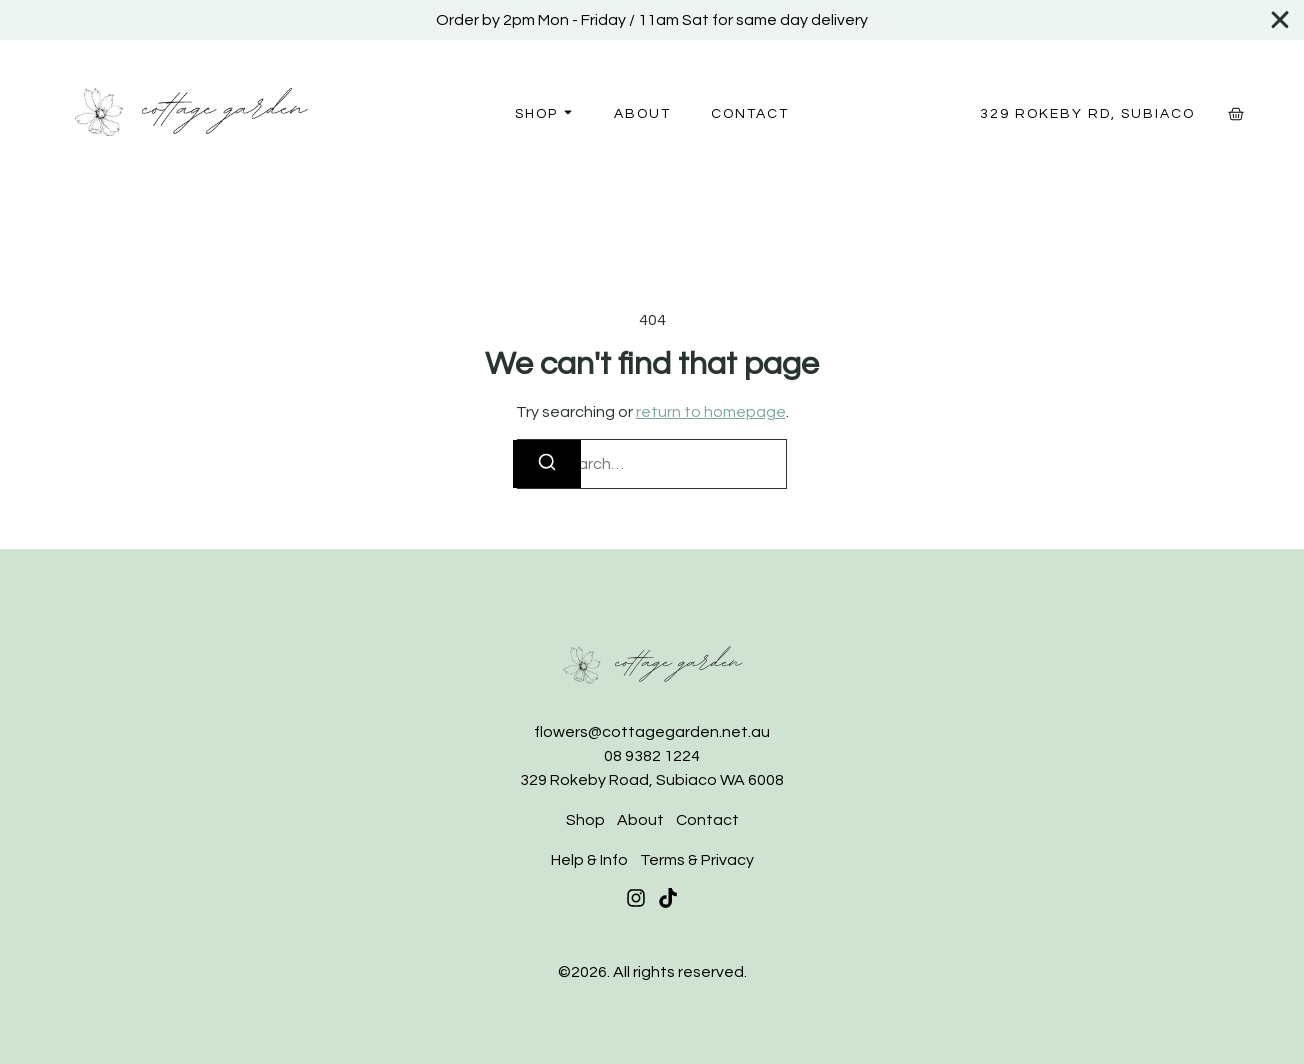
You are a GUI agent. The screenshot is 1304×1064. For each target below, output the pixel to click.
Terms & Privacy (697, 860)
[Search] (547, 464)
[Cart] (1236, 114)
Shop (536, 114)
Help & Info (589, 860)
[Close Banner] (1281, 20)
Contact (750, 114)
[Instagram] (636, 898)
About (642, 114)
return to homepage (711, 412)
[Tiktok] (668, 898)
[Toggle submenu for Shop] (566, 113)
